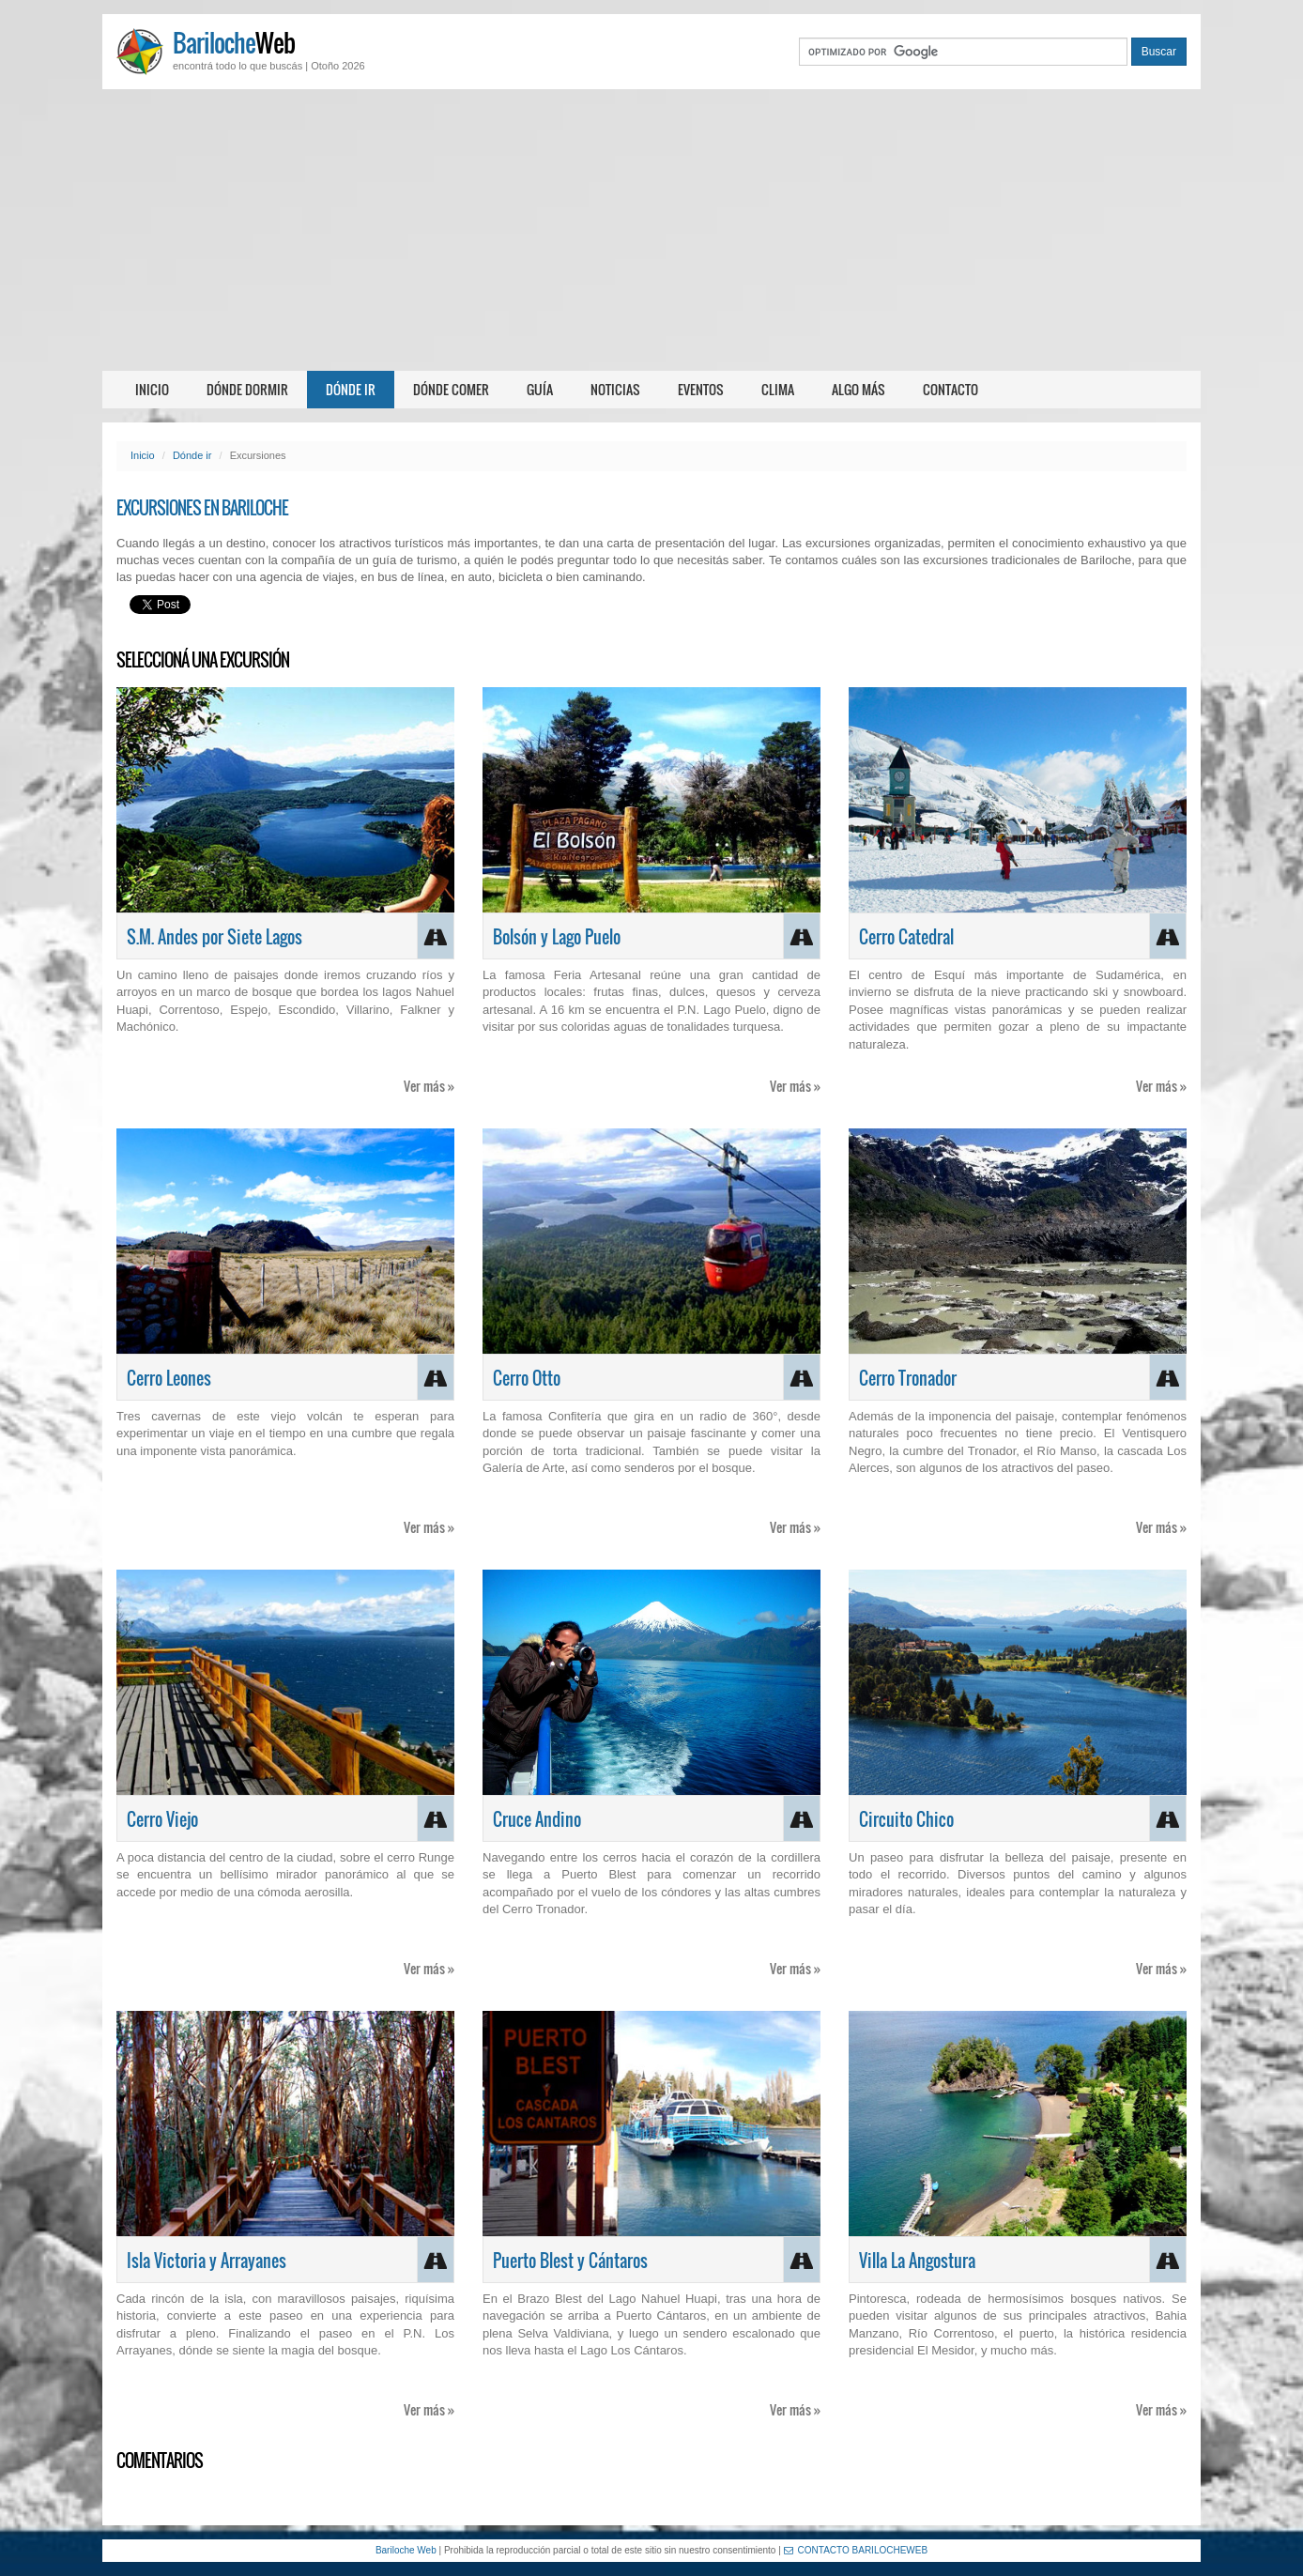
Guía (540, 389)
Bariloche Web (406, 2550)
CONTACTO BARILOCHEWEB (856, 2550)
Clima (777, 389)
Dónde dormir (247, 389)
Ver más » (429, 1086)
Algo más (858, 389)
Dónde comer (451, 389)
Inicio (152, 389)
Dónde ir (351, 389)
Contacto (950, 389)
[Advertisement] (651, 230)
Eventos (701, 389)
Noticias (615, 389)
